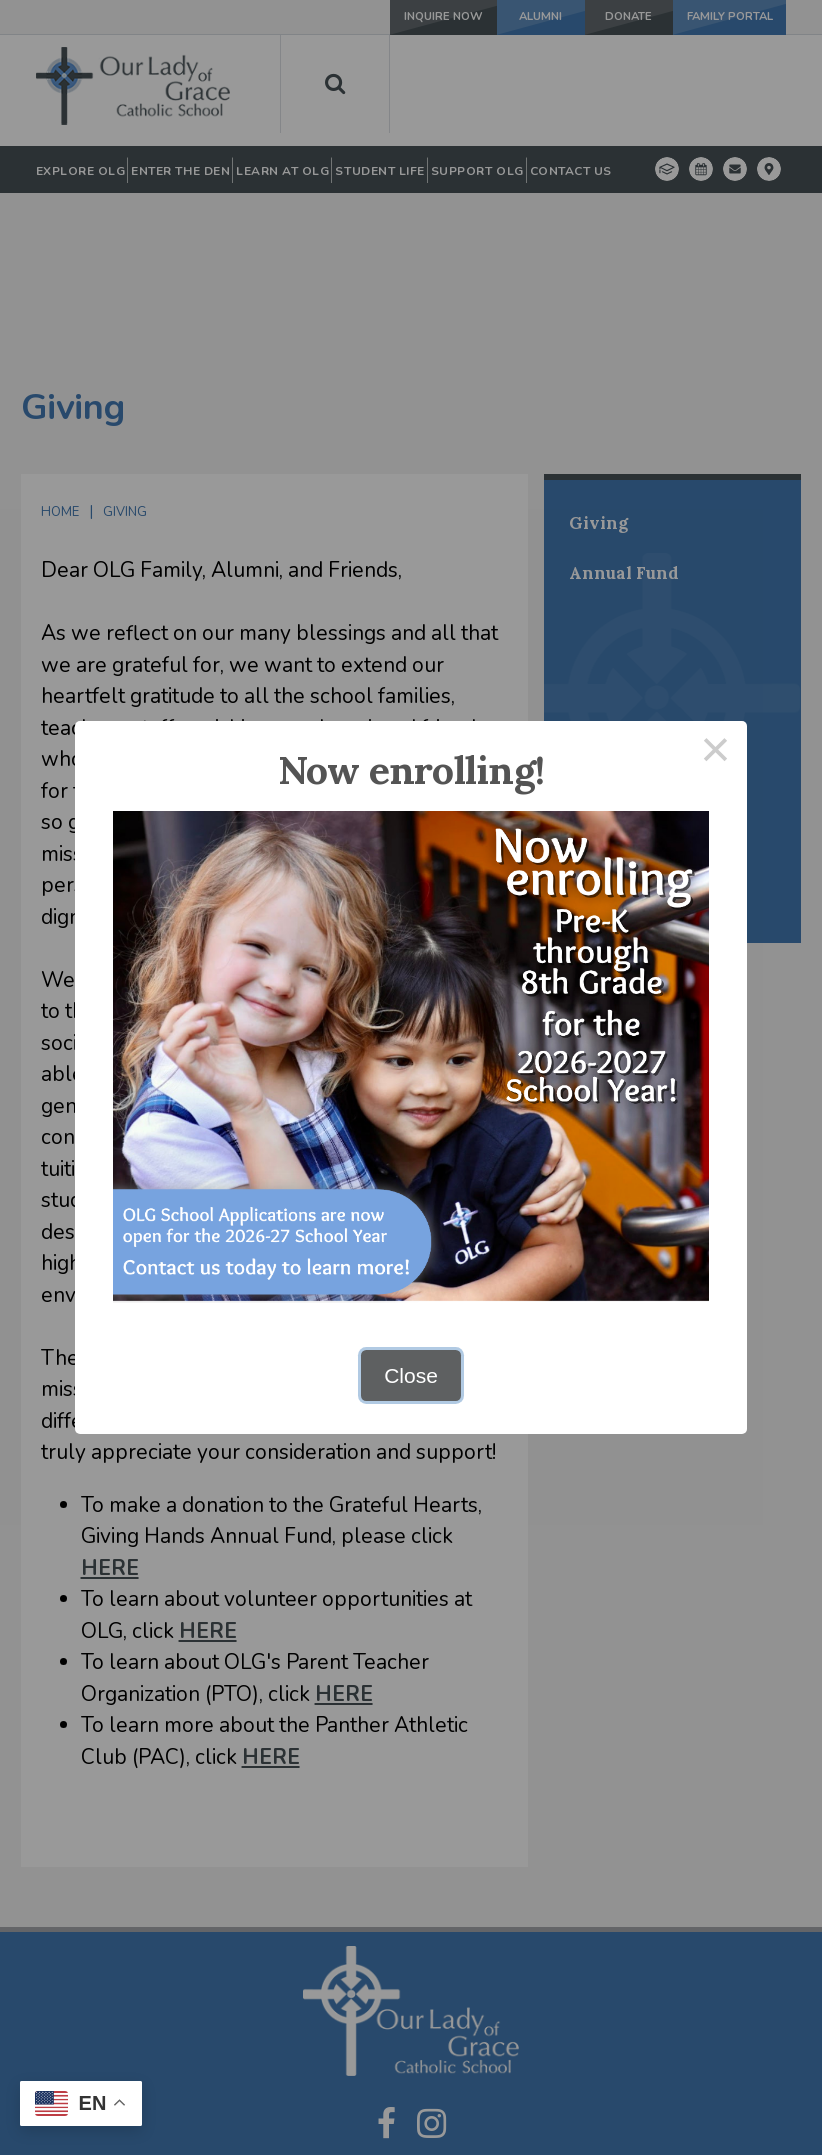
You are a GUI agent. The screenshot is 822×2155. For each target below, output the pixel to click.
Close (411, 1375)
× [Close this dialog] (716, 752)
